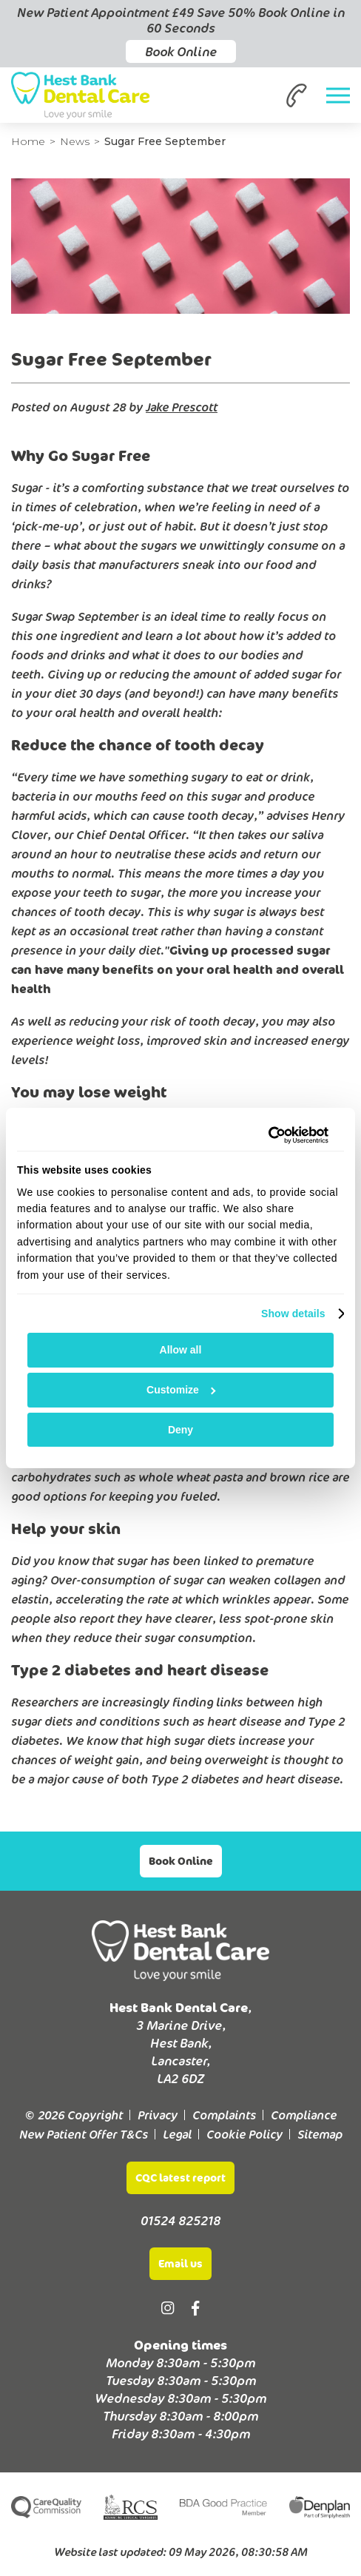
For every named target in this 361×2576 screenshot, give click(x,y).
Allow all (181, 1350)
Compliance (304, 2115)
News (75, 141)
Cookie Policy (244, 2134)
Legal (177, 2134)
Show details (293, 1313)
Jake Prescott (181, 407)
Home (28, 141)
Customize (180, 1390)
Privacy (158, 2115)
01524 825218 (180, 2220)
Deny (180, 1430)
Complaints (224, 2115)
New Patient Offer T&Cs (83, 2134)
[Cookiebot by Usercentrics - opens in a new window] (263, 1135)
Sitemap (320, 2134)
